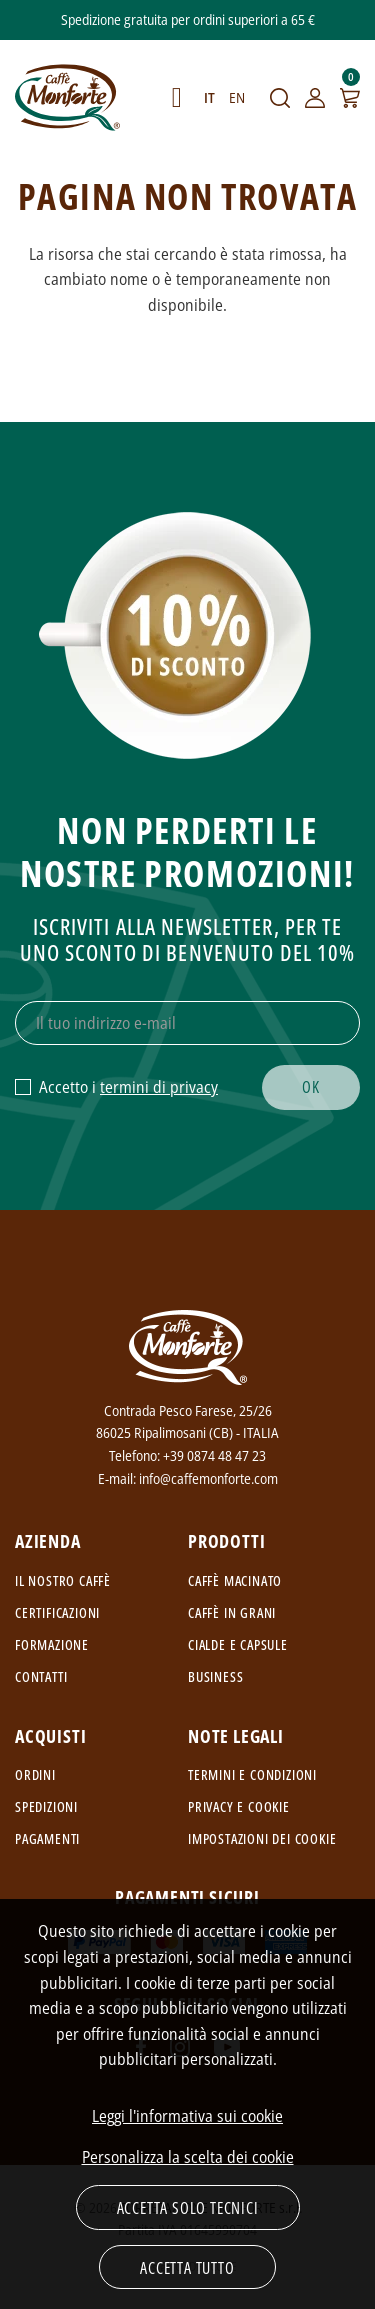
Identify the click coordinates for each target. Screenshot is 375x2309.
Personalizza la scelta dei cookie (188, 2157)
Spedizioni (46, 1806)
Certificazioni (57, 1612)
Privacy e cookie (239, 1806)
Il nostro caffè (63, 1580)
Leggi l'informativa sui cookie (187, 2116)
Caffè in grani (232, 1612)
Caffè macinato (235, 1580)
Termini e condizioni (252, 1774)
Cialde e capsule (238, 1644)
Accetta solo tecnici (188, 2208)
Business (215, 1676)
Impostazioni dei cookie (262, 1838)
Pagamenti (47, 1838)
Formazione (52, 1644)
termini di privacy (159, 1087)
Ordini (35, 1774)
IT (209, 97)
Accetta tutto (187, 2268)
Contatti (41, 1676)
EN (237, 97)
